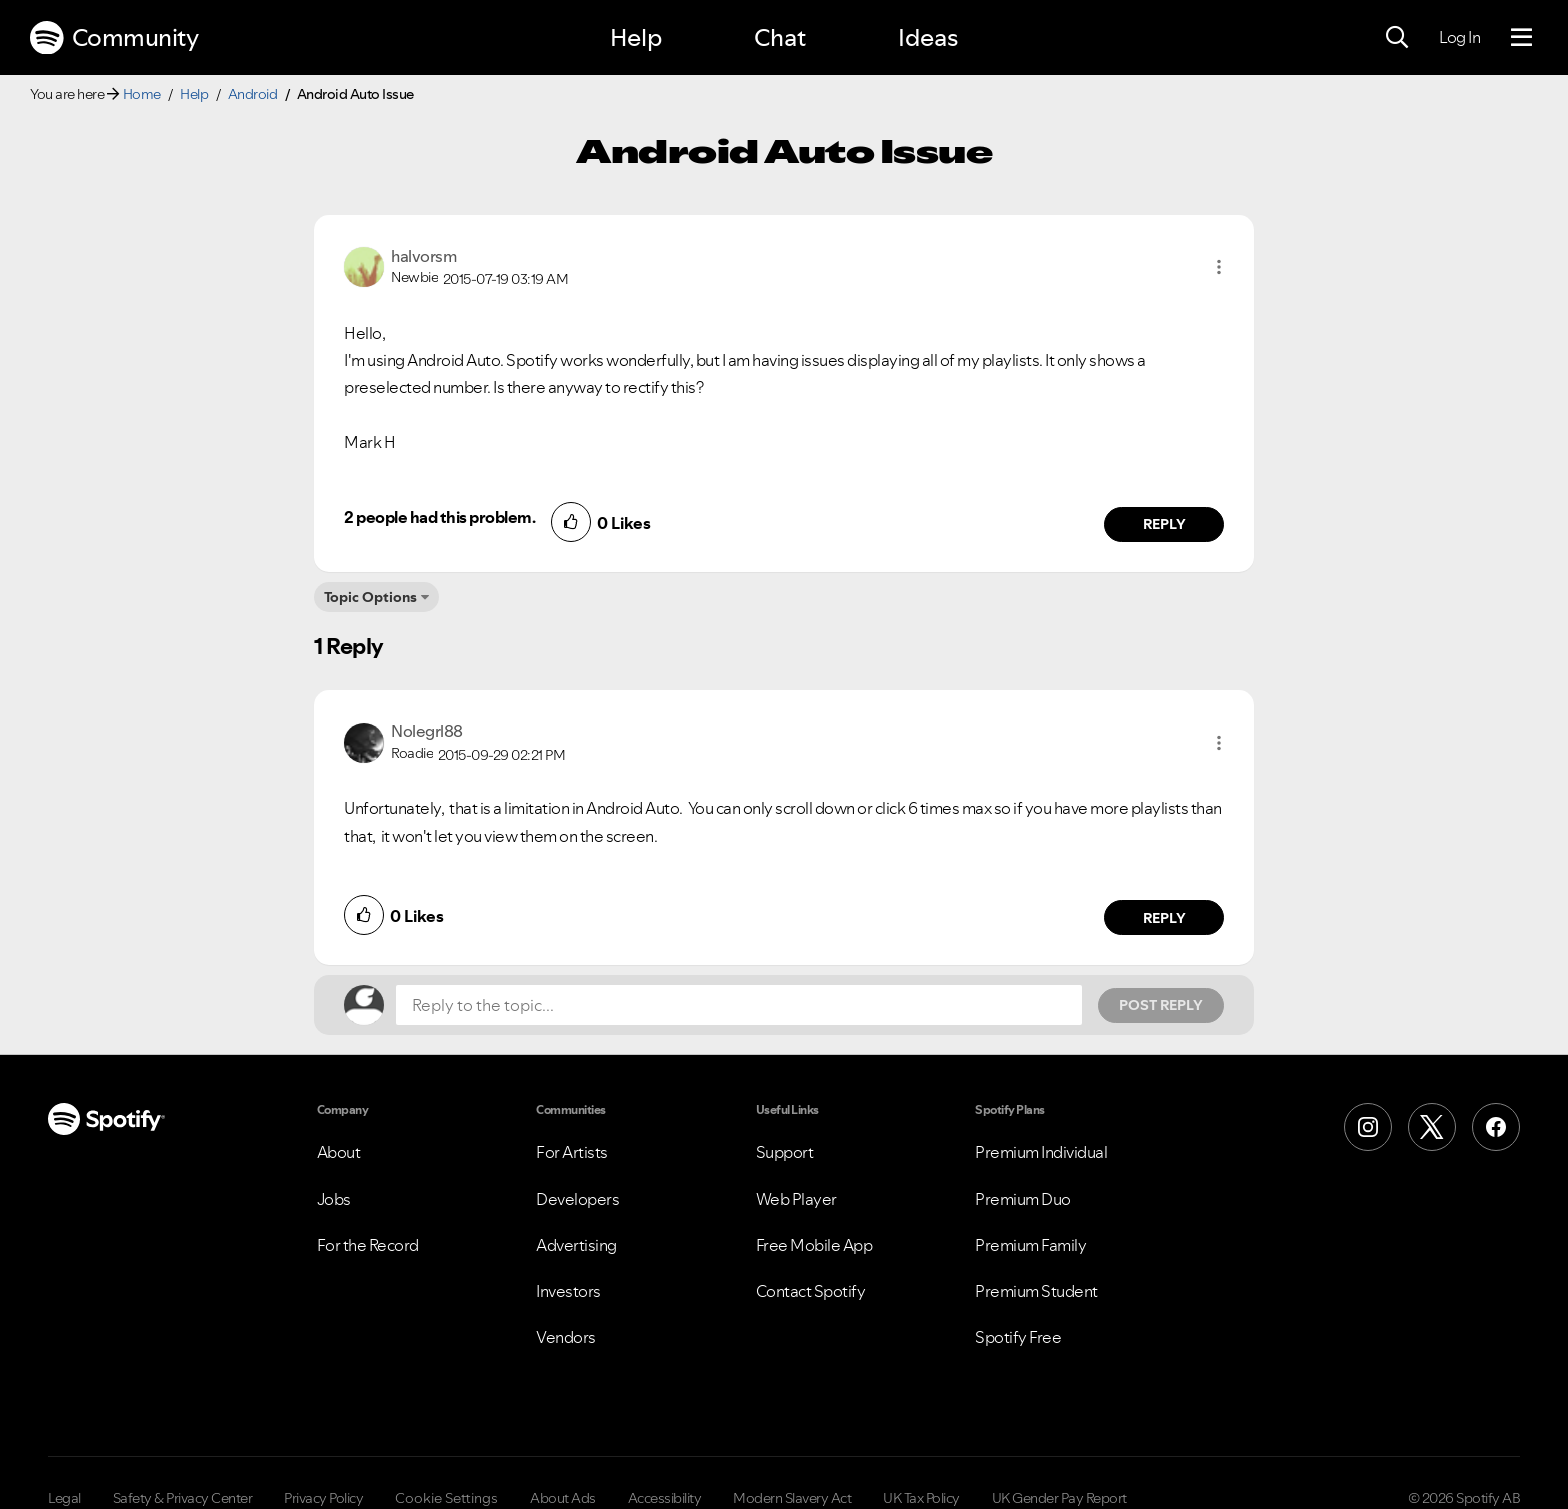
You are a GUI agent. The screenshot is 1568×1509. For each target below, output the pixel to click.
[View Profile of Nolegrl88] (427, 731)
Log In (1459, 37)
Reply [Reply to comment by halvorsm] (1164, 524)
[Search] (1397, 38)
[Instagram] (1368, 1127)
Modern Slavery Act (792, 1498)
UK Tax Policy (921, 1498)
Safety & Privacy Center (183, 1498)
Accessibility (665, 1498)
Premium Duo (1023, 1199)
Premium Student (1036, 1291)
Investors (568, 1291)
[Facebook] (1496, 1127)
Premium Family (1030, 1245)
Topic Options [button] (370, 597)
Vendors (566, 1337)
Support (785, 1152)
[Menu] (1521, 38)
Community (114, 38)
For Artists (572, 1152)
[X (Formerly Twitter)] (1432, 1127)
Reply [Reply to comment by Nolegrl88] (1164, 918)
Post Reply (1161, 1005)
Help (636, 37)
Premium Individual (1041, 1152)
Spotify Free (1018, 1337)
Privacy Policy (323, 1498)
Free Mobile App (814, 1245)
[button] (1219, 267)
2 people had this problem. (439, 517)
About (339, 1152)
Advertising (576, 1245)
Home (142, 94)
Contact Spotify (811, 1291)
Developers (577, 1199)
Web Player (796, 1199)
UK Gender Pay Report (1059, 1498)
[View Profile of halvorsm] (423, 256)
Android (253, 94)
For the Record (368, 1245)
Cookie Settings (446, 1498)
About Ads (563, 1498)
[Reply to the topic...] (739, 1005)
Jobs (334, 1199)
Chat (780, 37)
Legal (64, 1498)
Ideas (928, 37)
